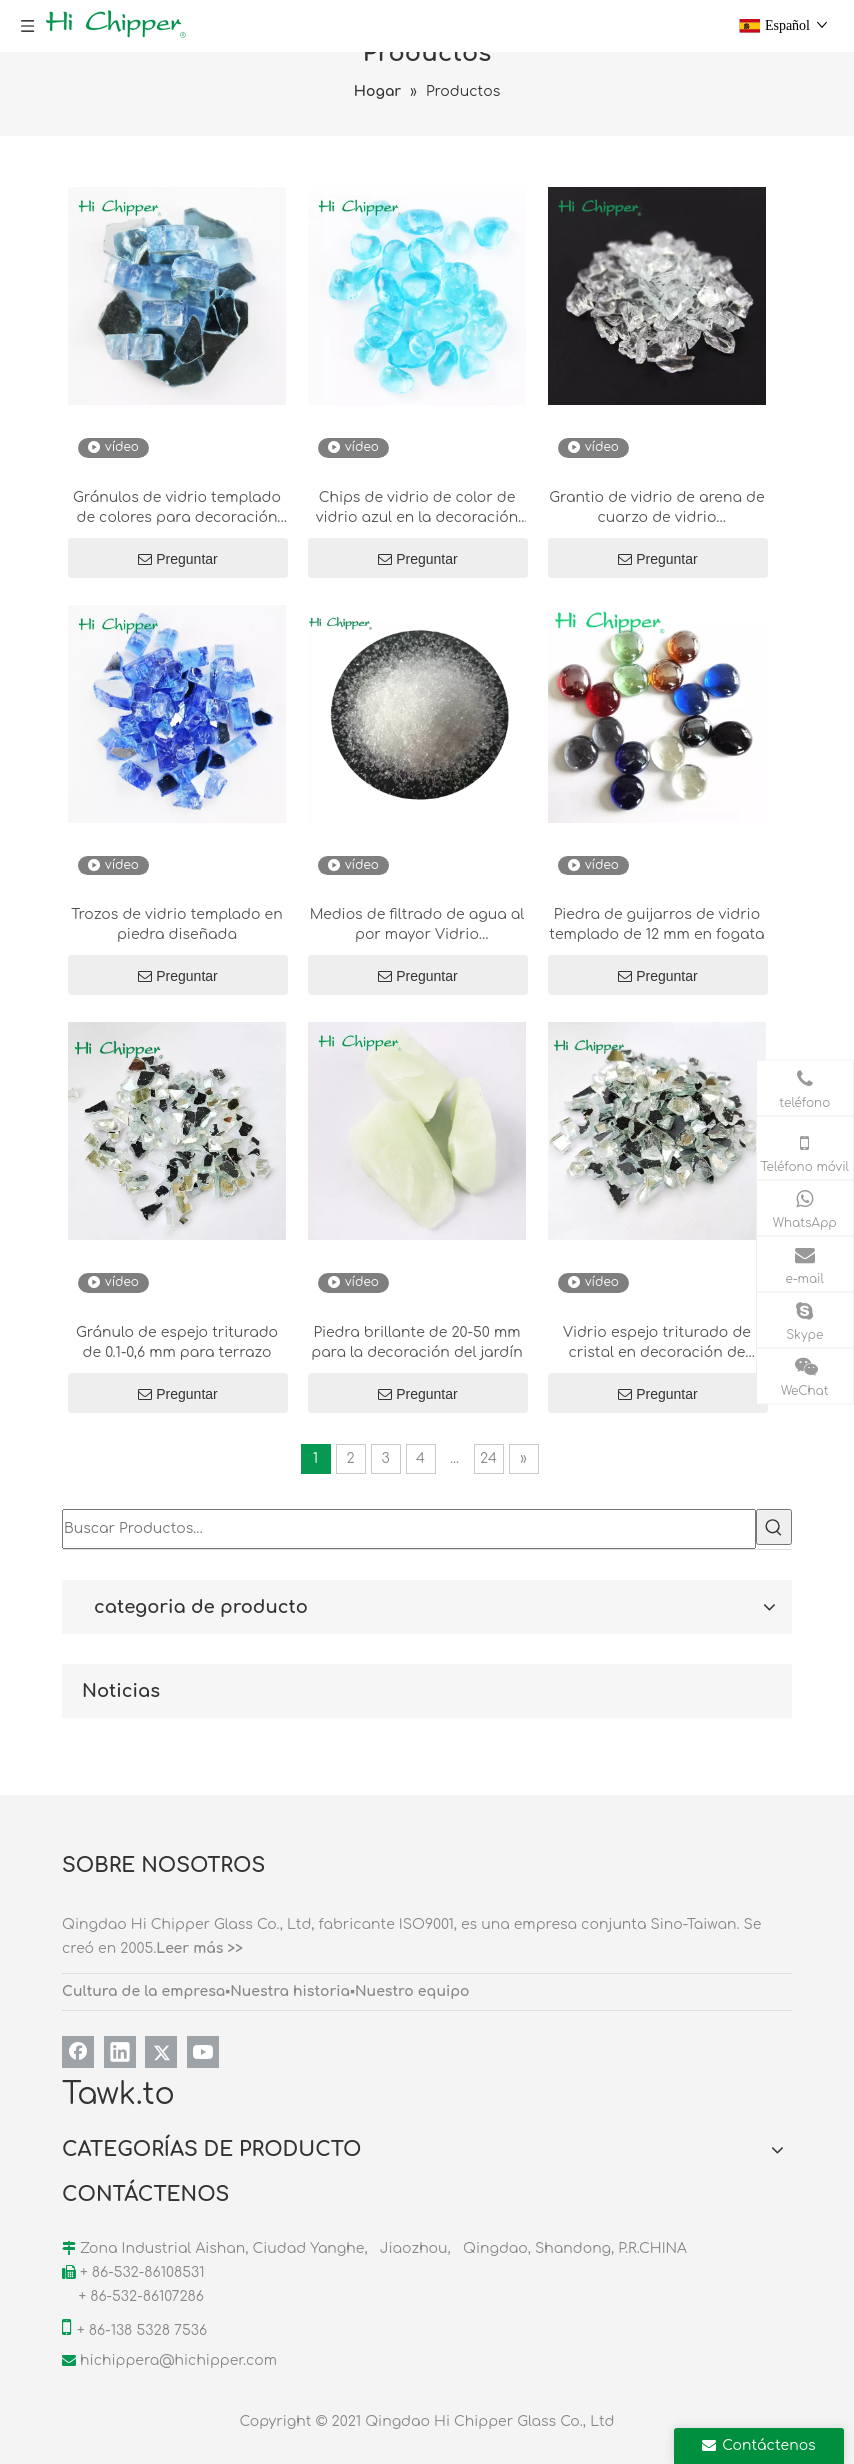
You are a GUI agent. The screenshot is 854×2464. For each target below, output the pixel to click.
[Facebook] (78, 2052)
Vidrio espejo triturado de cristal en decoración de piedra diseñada (657, 1344)
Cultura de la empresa (143, 1991)
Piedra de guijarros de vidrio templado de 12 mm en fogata (656, 924)
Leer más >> (199, 1948)
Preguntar (177, 559)
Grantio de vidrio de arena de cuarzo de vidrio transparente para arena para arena (656, 509)
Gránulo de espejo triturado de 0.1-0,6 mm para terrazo (177, 1342)
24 (488, 1458)
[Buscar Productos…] (409, 1529)
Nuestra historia (290, 1991)
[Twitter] (161, 2052)
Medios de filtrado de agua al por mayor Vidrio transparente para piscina (417, 926)
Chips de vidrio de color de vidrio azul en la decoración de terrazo (417, 509)
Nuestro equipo (412, 1991)
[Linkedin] (120, 2052)
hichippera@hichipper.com (178, 2360)
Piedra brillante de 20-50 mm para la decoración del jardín (416, 1342)
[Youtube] (203, 2052)
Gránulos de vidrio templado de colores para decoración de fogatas (177, 509)
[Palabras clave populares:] (774, 1527)
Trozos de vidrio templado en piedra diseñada (176, 924)
